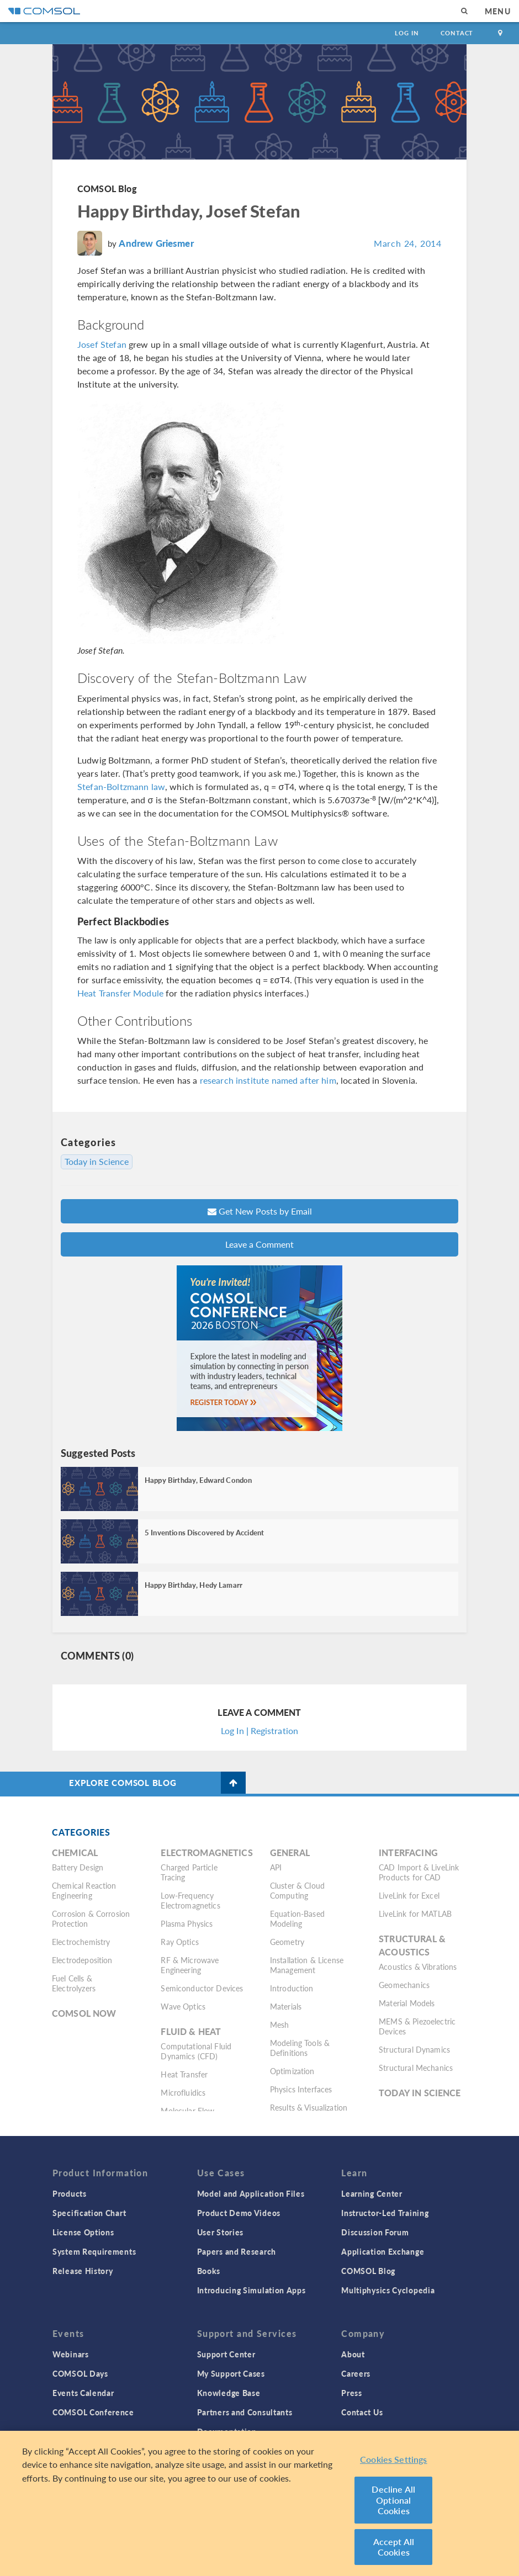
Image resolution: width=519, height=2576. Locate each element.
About (353, 2354)
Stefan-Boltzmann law (121, 786)
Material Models (407, 2002)
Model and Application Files (251, 2193)
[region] (259, 2503)
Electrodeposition (82, 1959)
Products (69, 2193)
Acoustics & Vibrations (418, 1966)
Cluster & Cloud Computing (297, 1890)
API (276, 1867)
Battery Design (77, 1867)
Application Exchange (382, 2251)
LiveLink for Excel (409, 1895)
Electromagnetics (206, 1852)
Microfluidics (183, 2092)
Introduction (292, 1988)
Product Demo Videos (238, 2212)
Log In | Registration (259, 1730)
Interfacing (408, 1852)
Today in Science (97, 1162)
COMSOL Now (84, 2013)
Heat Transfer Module (120, 993)
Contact (457, 33)
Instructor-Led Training (384, 2212)
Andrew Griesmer (156, 243)
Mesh (279, 2024)
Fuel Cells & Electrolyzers (74, 1983)
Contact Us (362, 2412)
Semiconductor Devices (202, 1988)
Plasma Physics (187, 1923)
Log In (407, 33)
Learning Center (372, 2193)
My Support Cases (231, 2373)
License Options (83, 2232)
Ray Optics (180, 1941)
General (290, 1852)
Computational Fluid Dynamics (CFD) (196, 2050)
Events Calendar (83, 2392)
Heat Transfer (184, 2074)
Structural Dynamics (414, 2049)
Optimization (292, 2070)
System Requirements (94, 2251)
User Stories (220, 2232)
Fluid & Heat (191, 2031)
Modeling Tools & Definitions (300, 2047)
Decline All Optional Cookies (393, 2500)
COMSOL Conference (93, 2412)
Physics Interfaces (301, 2089)
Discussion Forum (375, 2232)
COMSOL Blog (107, 188)
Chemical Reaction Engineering (84, 1890)
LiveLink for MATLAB (415, 1913)
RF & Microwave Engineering (190, 1964)
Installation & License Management (306, 1964)
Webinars (70, 2354)
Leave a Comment (259, 1244)
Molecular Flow (187, 2110)
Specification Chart (89, 2212)
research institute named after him (268, 1080)
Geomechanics (404, 1984)
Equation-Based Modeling (297, 1918)
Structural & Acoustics (412, 1945)
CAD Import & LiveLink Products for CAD (419, 1872)
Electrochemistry (81, 1941)
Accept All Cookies (394, 2547)
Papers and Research (236, 2251)
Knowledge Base (229, 2392)
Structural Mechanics (416, 2067)
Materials (285, 2006)
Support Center (226, 2354)
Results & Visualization (308, 2107)
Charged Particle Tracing (189, 1872)
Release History (82, 2270)
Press (351, 2392)
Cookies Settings (393, 2459)
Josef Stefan (101, 344)
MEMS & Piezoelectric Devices (417, 2026)
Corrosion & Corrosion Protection (91, 1918)
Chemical (75, 1852)
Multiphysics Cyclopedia (388, 2290)
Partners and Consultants (245, 2412)
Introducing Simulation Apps (251, 2290)
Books (209, 2270)
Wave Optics (183, 2006)
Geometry (287, 1941)
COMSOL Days (80, 2373)
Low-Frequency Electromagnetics (190, 1900)
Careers (355, 2373)
